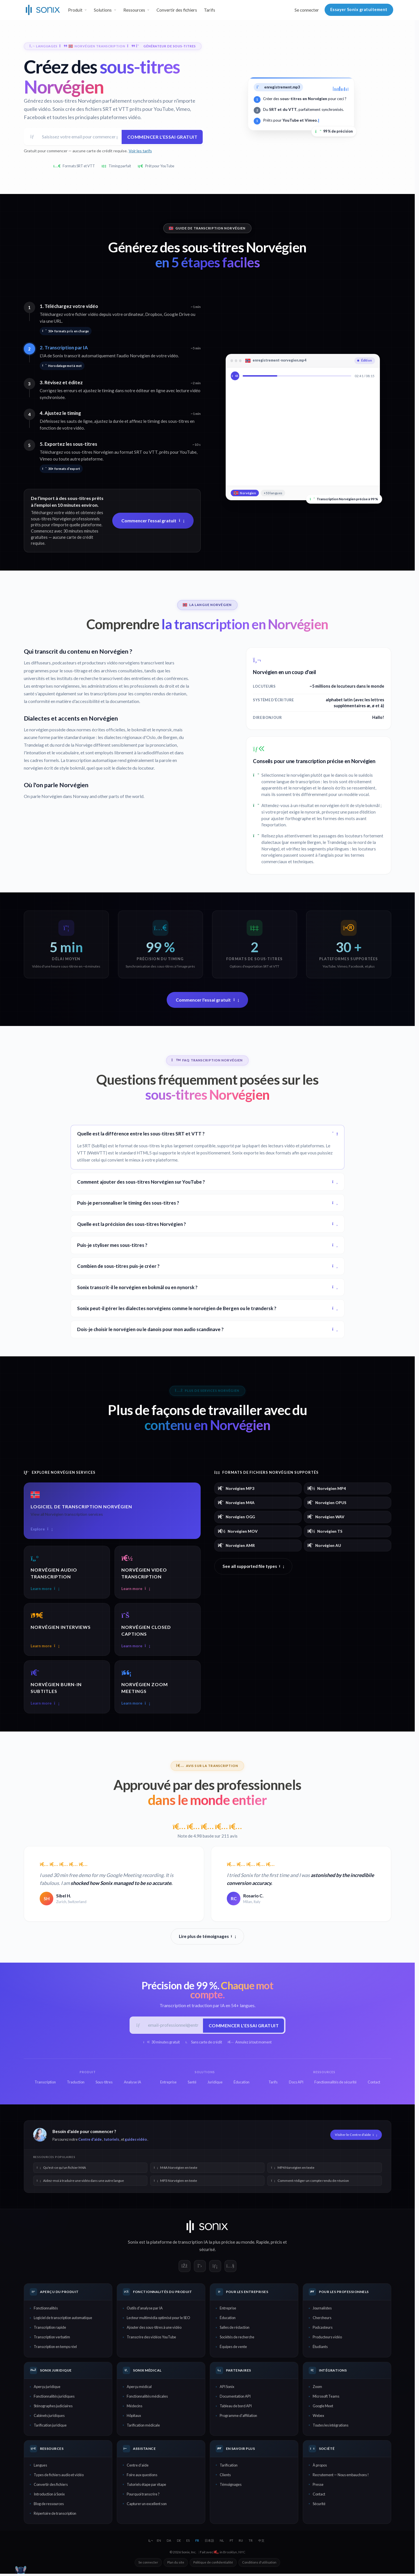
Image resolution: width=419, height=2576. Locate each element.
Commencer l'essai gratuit (161, 137)
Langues (40, 2467)
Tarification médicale (143, 2427)
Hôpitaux (134, 2417)
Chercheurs (322, 2320)
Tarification (229, 2467)
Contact (319, 2496)
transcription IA (193, 2244)
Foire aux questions (142, 2476)
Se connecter (307, 9)
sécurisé (207, 2251)
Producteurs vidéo (327, 2339)
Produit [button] (75, 9)
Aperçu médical (139, 2389)
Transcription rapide (50, 2329)
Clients (225, 2476)
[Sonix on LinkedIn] (215, 2268)
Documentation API (235, 2398)
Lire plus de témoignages (207, 1937)
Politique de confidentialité (213, 2564)
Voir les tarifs (140, 151)
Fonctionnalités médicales (147, 2398)
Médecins (134, 2408)
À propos (320, 2467)
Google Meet (323, 2408)
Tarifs (209, 9)
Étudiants (320, 2349)
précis (276, 2244)
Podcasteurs (323, 2329)
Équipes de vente (233, 2349)
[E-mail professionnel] (173, 2027)
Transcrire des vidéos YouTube (151, 2339)
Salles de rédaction (234, 2329)
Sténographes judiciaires (53, 2408)
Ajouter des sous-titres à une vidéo (154, 2329)
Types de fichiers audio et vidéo (59, 2476)
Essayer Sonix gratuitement (359, 9)
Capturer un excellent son (147, 2505)
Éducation (228, 2320)
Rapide (262, 2244)
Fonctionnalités (46, 2310)
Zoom (317, 2389)
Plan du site (175, 2564)
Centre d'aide (90, 2141)
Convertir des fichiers (176, 9)
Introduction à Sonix (49, 2496)
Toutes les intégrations (330, 2427)
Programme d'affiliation (238, 2417)
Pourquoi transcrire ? (143, 2496)
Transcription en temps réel (55, 2349)
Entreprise (228, 2310)
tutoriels (111, 2141)
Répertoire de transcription (55, 2515)
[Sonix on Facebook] (185, 2268)
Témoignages (231, 2486)
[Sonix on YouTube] (230, 2268)
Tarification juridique (50, 2427)
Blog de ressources (49, 2505)
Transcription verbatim (52, 2339)
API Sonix (227, 2389)
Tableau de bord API (236, 2408)
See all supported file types (253, 1567)
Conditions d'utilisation (259, 2564)
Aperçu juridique (47, 2389)
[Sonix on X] (200, 2268)
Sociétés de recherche (237, 2339)
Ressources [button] (134, 9)
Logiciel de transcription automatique (63, 2320)
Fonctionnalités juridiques (54, 2398)
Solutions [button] (103, 9)
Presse (318, 2486)
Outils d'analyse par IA (145, 2310)
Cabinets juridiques (49, 2417)
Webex (318, 2417)
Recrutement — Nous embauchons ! (341, 2476)
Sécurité (319, 2505)
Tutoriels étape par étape (146, 2486)
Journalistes (322, 2310)
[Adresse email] (79, 137)
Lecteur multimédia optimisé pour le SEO (158, 2320)
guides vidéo (136, 2141)
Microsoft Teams (326, 2398)
